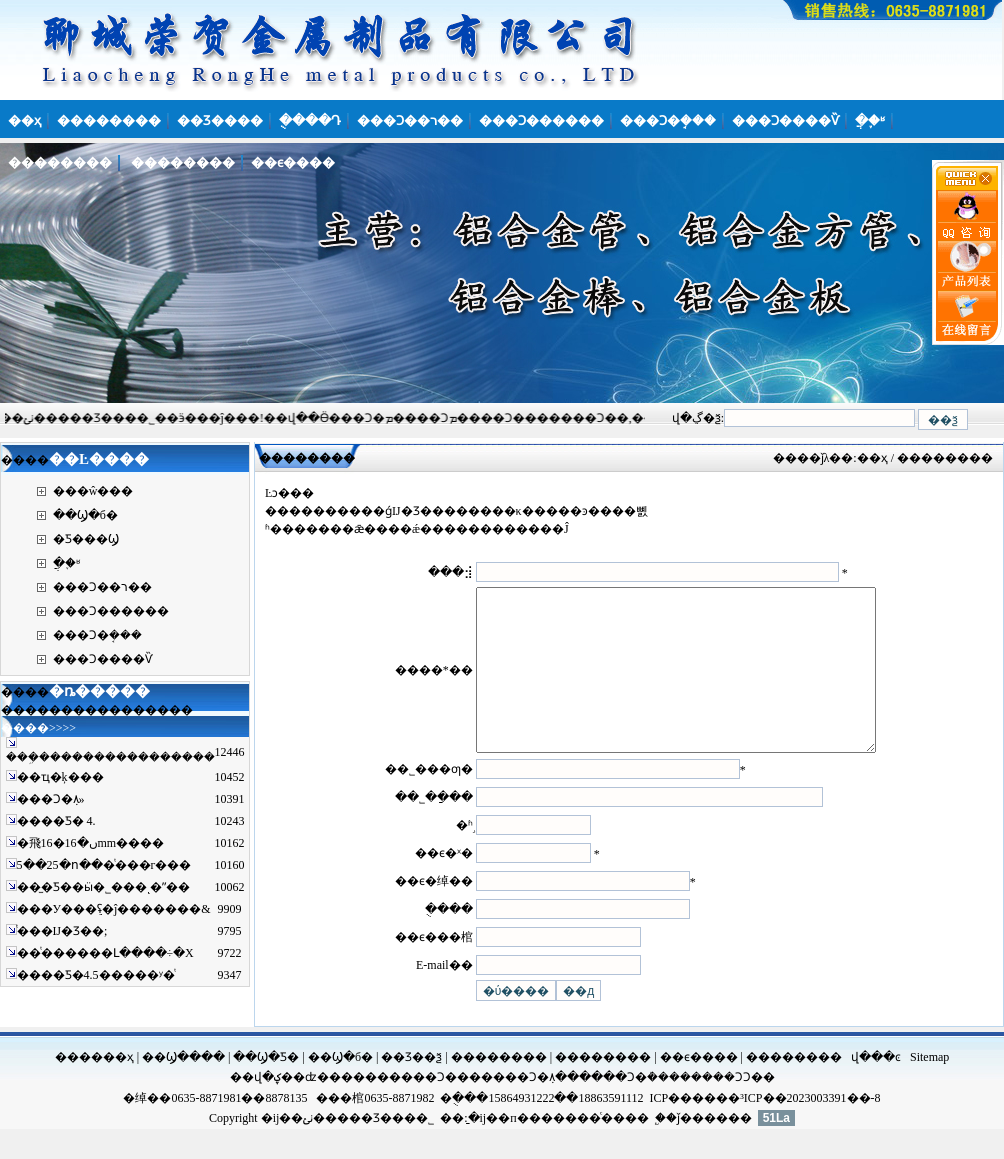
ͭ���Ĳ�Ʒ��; (62, 931)
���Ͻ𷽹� (722, 1107)
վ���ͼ (876, 1087)
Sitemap (929, 1087)
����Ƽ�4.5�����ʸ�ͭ (96, 975)
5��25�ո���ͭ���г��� (104, 865)
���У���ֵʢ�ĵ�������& (114, 909)
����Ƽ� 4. (56, 821)
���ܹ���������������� (110, 757)
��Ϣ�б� (85, 515)
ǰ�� (690, 1148)
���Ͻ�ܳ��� (635, 1107)
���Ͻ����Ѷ (103, 659)
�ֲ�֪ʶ (66, 563)
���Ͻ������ (111, 611)
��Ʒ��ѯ (411, 1087)
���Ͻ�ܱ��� (97, 635)
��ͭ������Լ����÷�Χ (105, 953)
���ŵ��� (93, 491)
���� (353, 1107)
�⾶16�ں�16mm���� (91, 843)
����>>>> (38, 728)
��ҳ (872, 458)
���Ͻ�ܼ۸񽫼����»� (51, 799)
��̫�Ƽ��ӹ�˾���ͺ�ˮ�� (103, 887)
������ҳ (94, 1087)
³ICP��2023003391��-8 (810, 1128)
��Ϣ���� (183, 1087)
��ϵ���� (699, 1087)
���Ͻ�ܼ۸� (530, 1107)
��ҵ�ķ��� (60, 777)
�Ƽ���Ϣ (86, 539)
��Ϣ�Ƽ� (266, 1087)
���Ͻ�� (435, 1107)
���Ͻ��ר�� (102, 587)
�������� (499, 1087)
